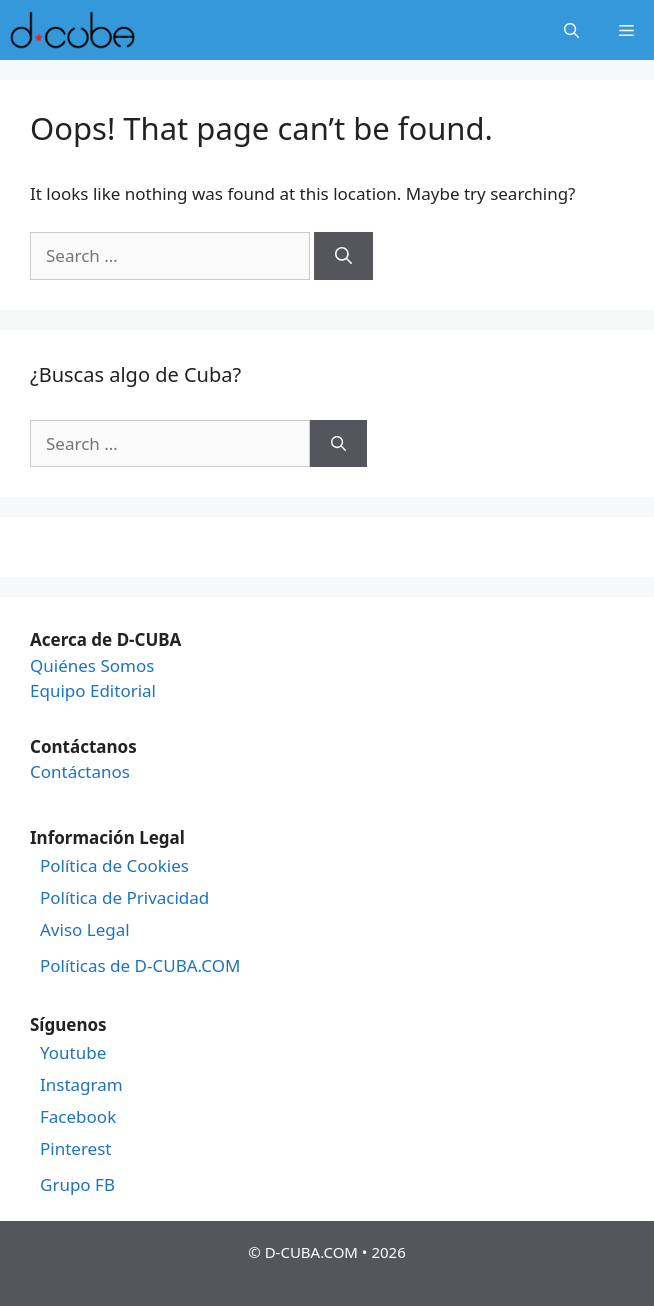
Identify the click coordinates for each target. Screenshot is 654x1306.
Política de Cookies (114, 866)
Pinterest (75, 1149)
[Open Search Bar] (571, 30)
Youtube (73, 1053)
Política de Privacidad (124, 898)
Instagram (81, 1085)
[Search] (343, 256)
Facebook (78, 1117)
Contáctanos (80, 771)
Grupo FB (77, 1185)
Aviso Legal (85, 930)
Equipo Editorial (93, 690)
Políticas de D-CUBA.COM (140, 966)
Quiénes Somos (92, 665)
